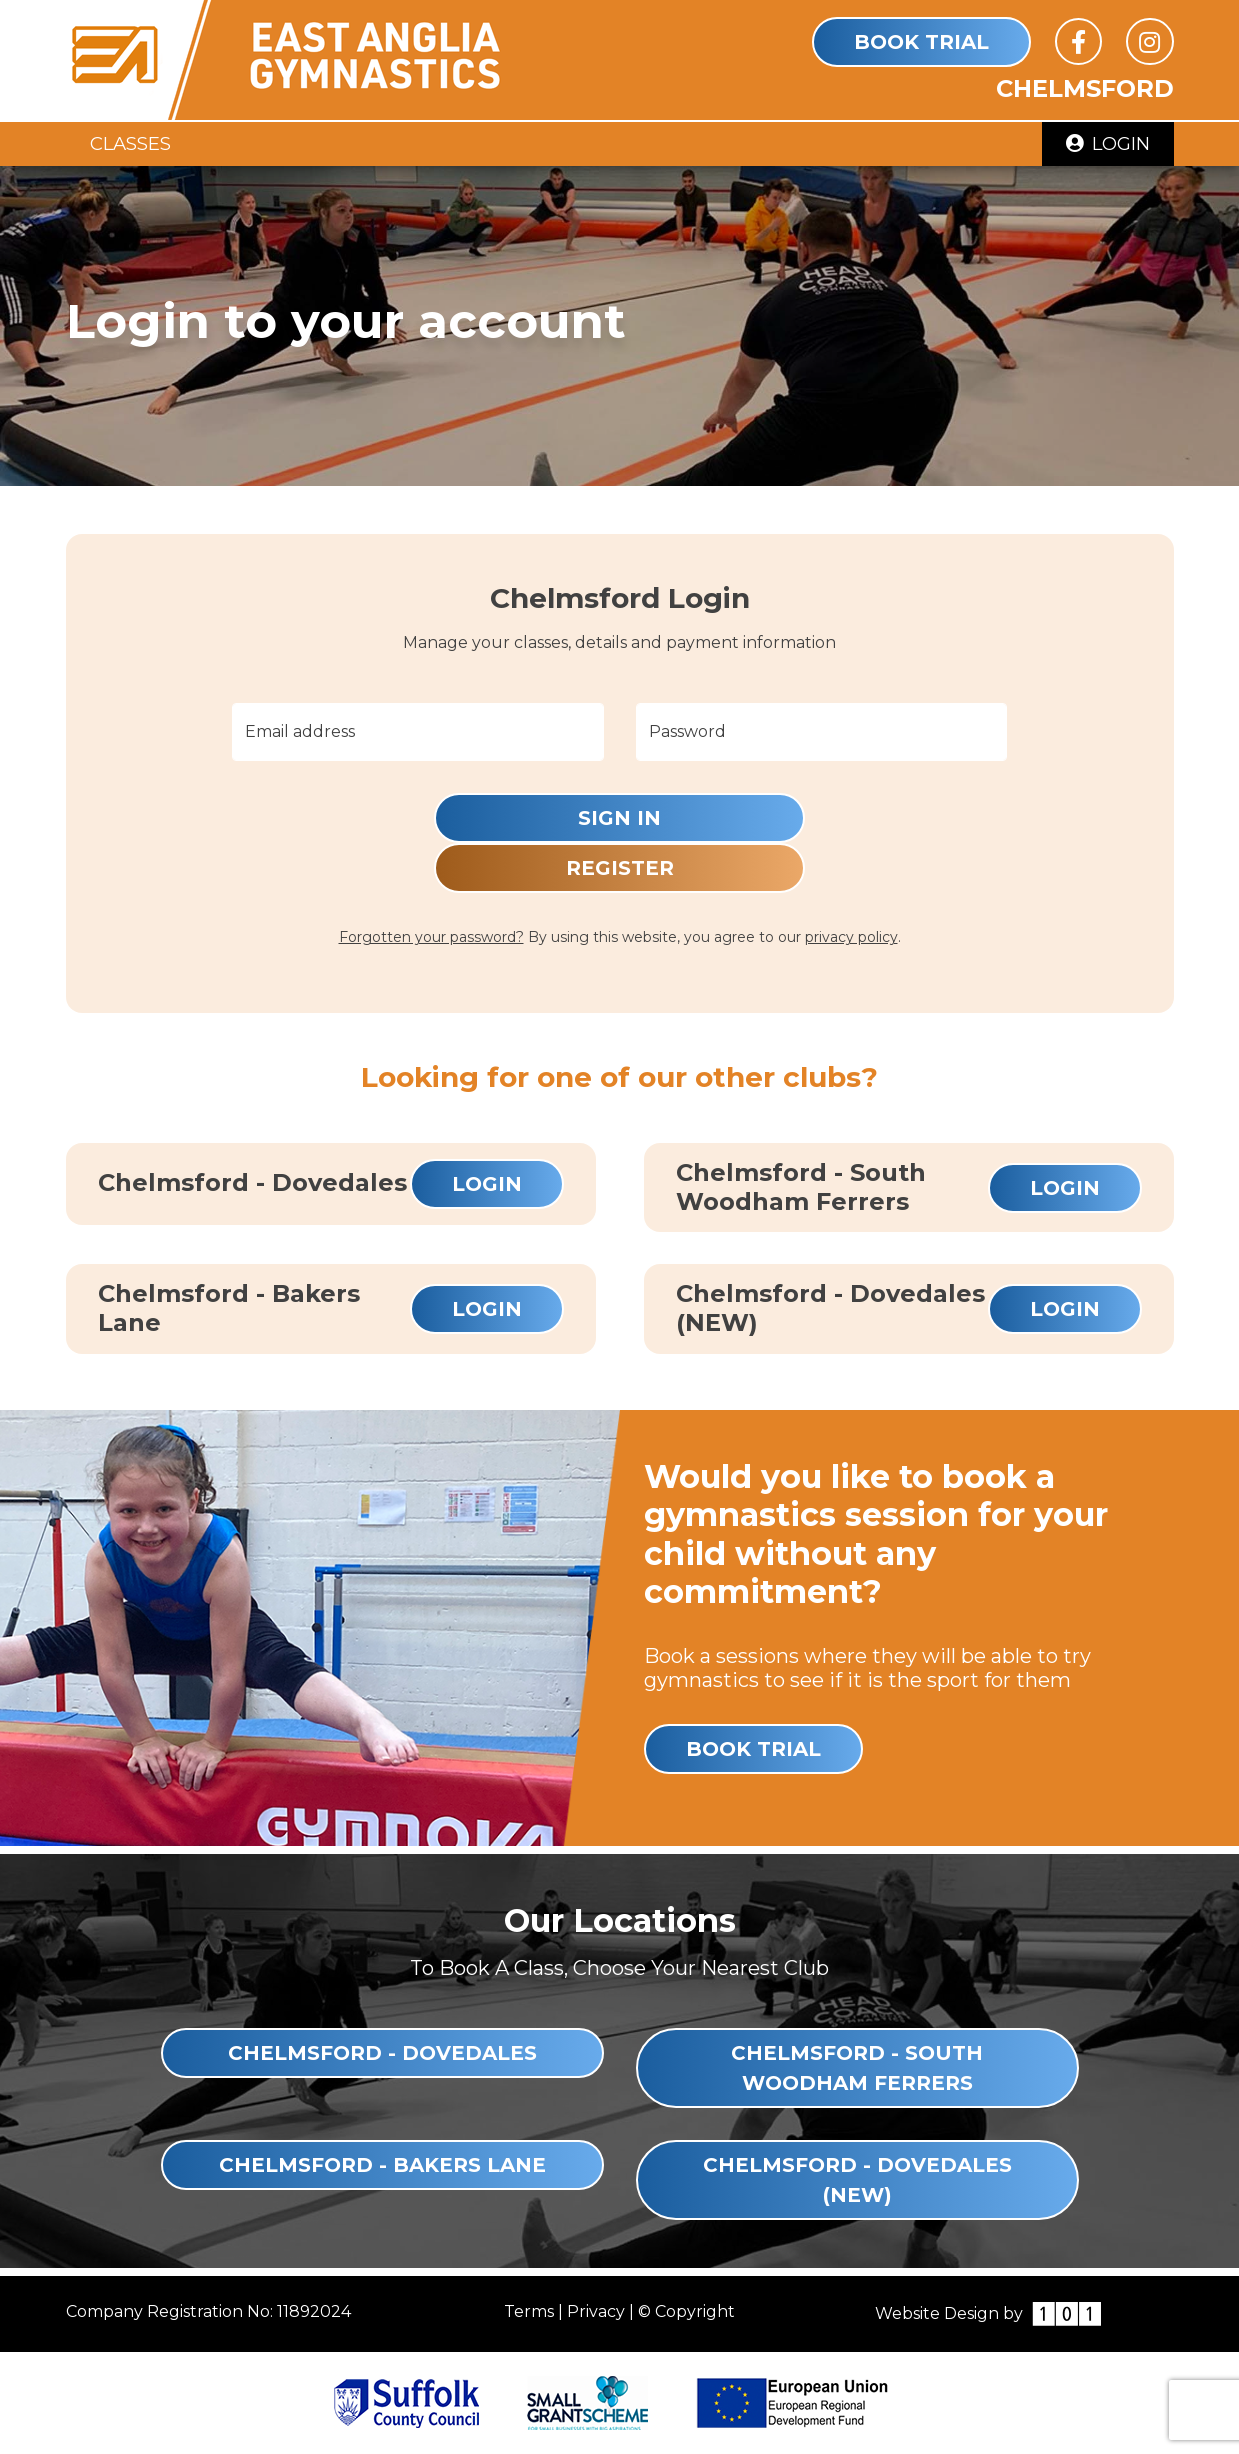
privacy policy (851, 937)
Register (620, 868)
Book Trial (921, 42)
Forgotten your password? (431, 937)
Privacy (596, 2311)
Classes (130, 143)
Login (1108, 143)
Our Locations (620, 1920)
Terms (529, 2311)
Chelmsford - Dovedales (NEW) (857, 2180)
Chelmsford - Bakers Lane (382, 2165)
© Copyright (686, 2311)
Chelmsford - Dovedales (382, 2053)
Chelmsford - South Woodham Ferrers (857, 2068)
